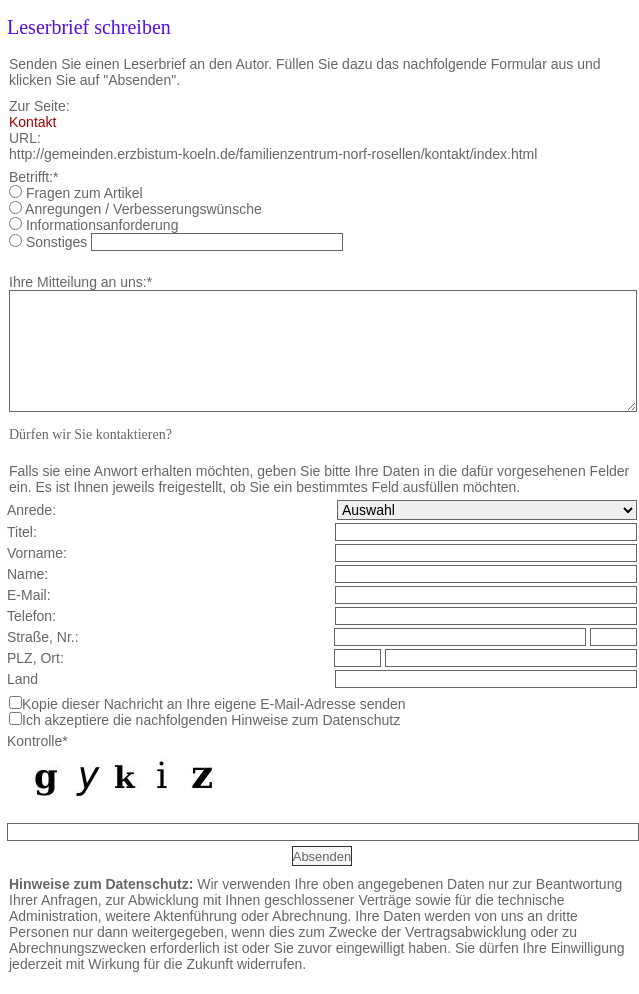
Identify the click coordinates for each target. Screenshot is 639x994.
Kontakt (32, 122)
